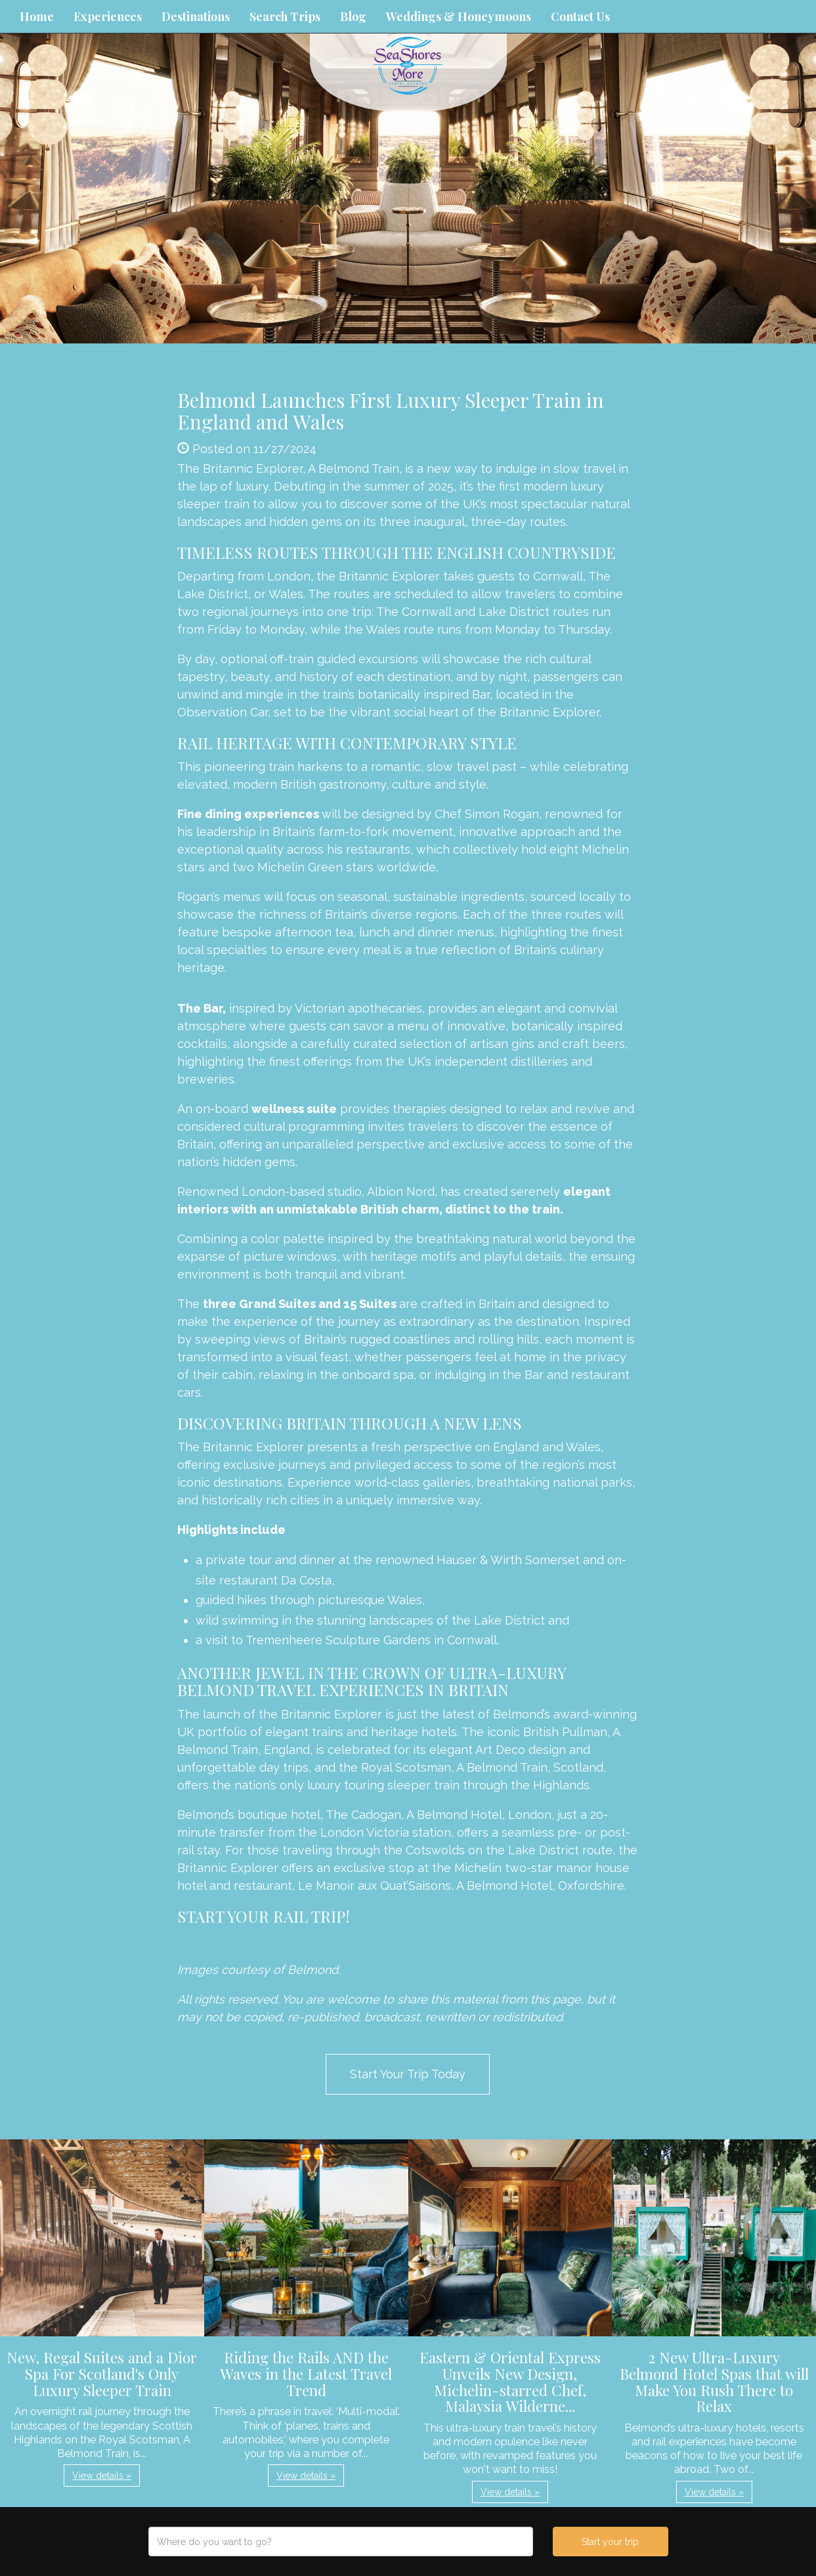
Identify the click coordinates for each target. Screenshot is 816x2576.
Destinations (195, 16)
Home (37, 16)
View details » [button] (101, 2475)
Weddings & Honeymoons (458, 16)
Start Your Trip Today (407, 2074)
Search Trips (284, 16)
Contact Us (580, 16)
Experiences (108, 16)
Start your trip (610, 2542)
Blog (353, 16)
